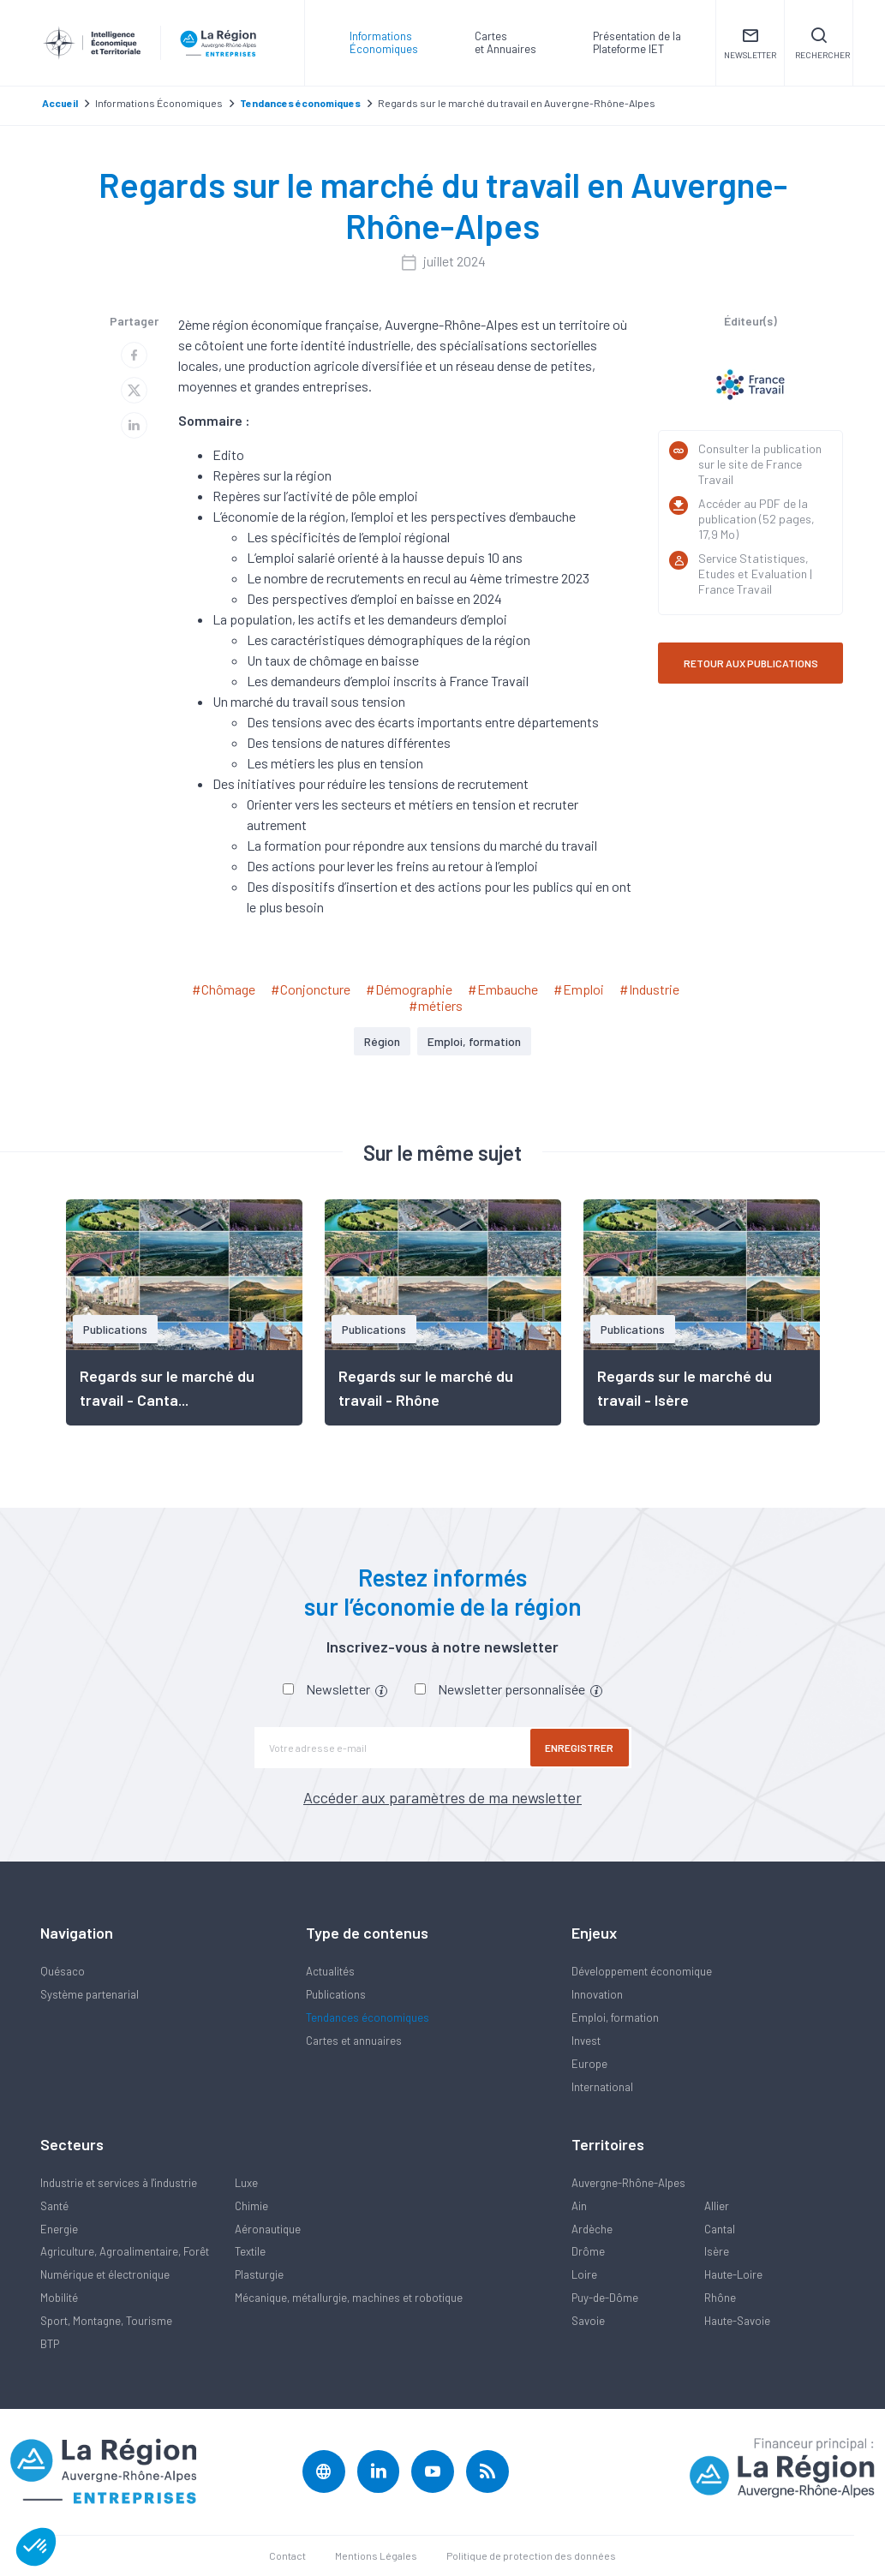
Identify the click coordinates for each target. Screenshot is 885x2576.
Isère (716, 2251)
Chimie (251, 2206)
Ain (579, 2206)
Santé (54, 2206)
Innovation (597, 1994)
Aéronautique (268, 2229)
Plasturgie (259, 2274)
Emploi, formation (474, 1041)
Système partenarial (89, 1994)
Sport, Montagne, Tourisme (106, 2321)
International (602, 2087)
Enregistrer (580, 1748)
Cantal (719, 2229)
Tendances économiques (367, 2017)
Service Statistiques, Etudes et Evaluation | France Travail (755, 573)
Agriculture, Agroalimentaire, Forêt (124, 2251)
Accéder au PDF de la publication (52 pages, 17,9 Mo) (756, 518)
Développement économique (641, 1971)
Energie (59, 2229)
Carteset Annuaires (505, 42)
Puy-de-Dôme (604, 2297)
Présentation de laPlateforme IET (637, 42)
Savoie (588, 2321)
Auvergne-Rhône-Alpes (628, 2183)
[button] (36, 2546)
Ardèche (592, 2229)
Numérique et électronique (105, 2274)
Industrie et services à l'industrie (118, 2183)
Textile (250, 2251)
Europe (589, 2064)
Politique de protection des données (531, 2555)
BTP (49, 2344)
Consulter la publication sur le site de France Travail (760, 464)
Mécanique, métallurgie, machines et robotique (349, 2297)
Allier (716, 2206)
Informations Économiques (384, 42)
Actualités (330, 1971)
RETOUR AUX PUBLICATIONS (751, 663)
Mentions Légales (376, 2555)
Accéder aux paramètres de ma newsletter (442, 1797)
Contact (287, 2555)
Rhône (720, 2297)
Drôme (588, 2251)
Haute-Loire (733, 2274)
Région (382, 1041)
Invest (586, 2040)
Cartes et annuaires (354, 2040)
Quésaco (62, 1971)
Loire (584, 2274)
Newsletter (346, 1689)
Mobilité (59, 2297)
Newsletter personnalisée (520, 1689)
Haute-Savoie (737, 2321)
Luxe (246, 2183)
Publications (336, 1994)
